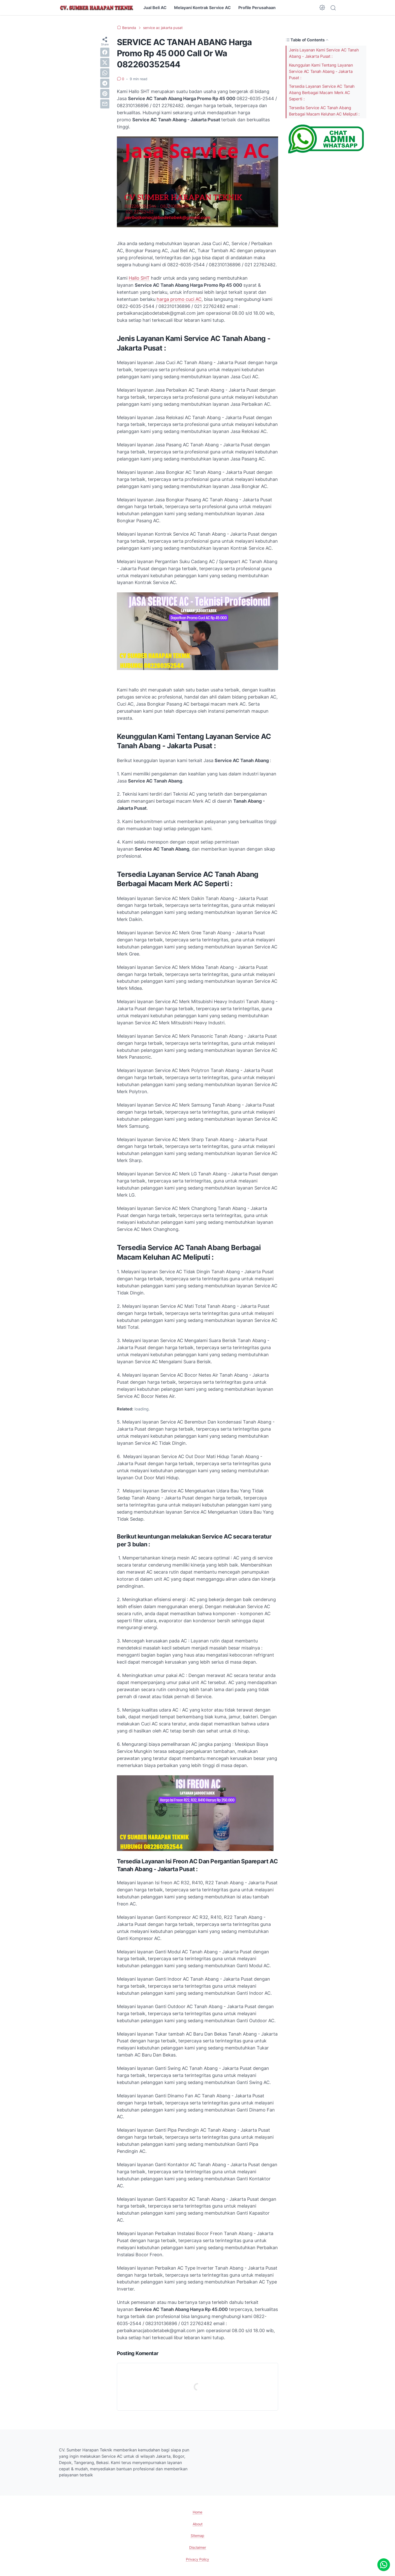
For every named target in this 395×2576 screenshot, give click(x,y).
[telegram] (104, 83)
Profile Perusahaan (257, 7)
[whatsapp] (104, 72)
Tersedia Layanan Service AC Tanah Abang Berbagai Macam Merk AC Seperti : (321, 92)
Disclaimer (197, 2547)
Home (197, 2512)
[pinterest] (104, 93)
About (198, 2524)
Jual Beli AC (155, 7)
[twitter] (104, 62)
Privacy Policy (197, 2559)
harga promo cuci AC (179, 299)
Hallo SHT (139, 278)
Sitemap (197, 2535)
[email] (104, 103)
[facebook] (104, 52)
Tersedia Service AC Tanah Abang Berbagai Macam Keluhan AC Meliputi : (324, 111)
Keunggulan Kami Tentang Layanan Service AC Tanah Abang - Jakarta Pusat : (321, 71)
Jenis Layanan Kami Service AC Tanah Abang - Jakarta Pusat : (324, 53)
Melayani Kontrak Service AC (202, 7)
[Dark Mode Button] (322, 8)
